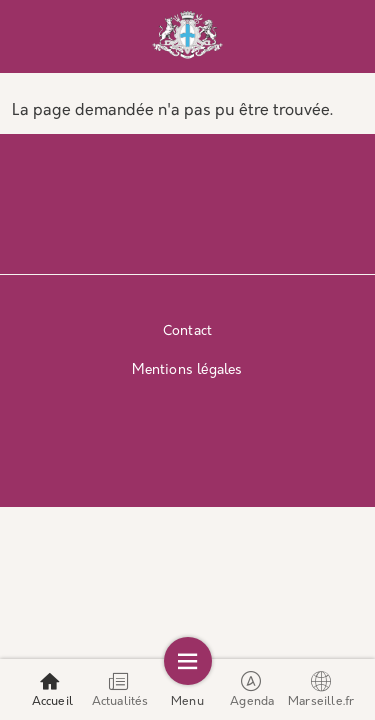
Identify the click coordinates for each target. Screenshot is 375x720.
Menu (187, 689)
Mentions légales (187, 370)
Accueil (52, 689)
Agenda (252, 689)
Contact (187, 331)
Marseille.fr (321, 689)
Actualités (120, 689)
